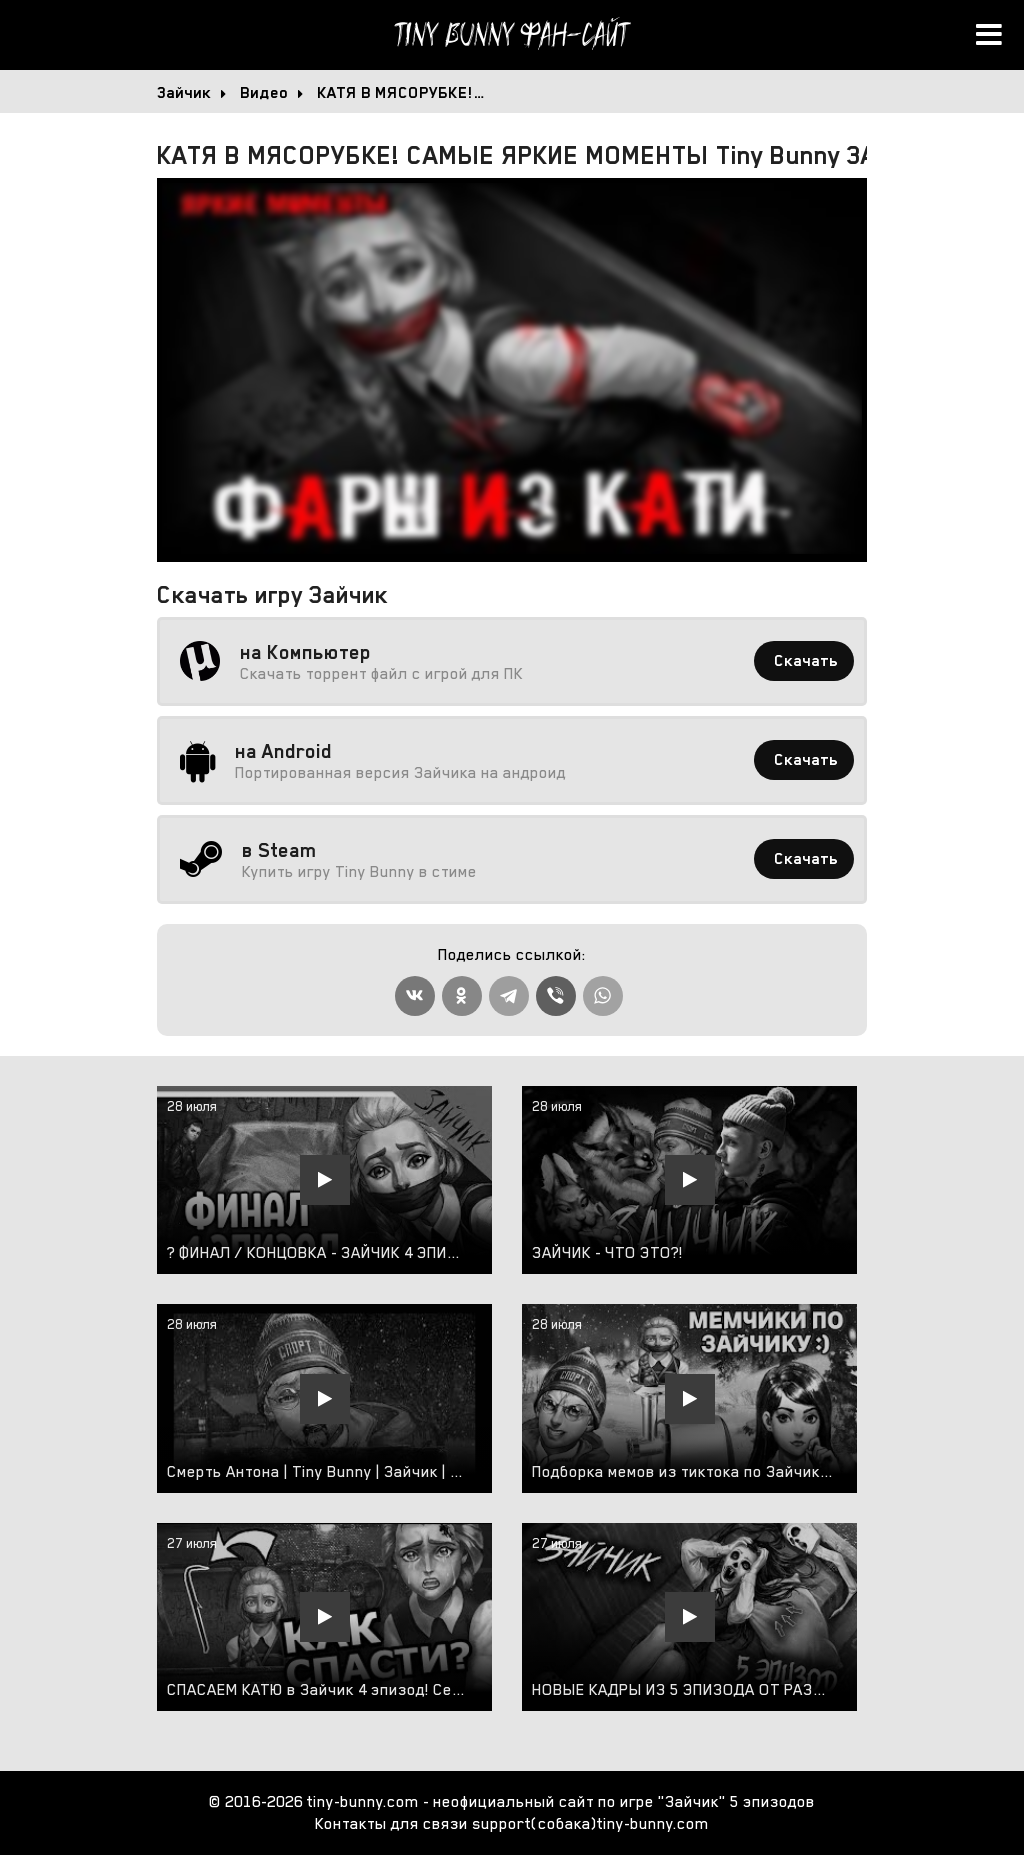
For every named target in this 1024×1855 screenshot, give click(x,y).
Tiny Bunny (512, 35)
